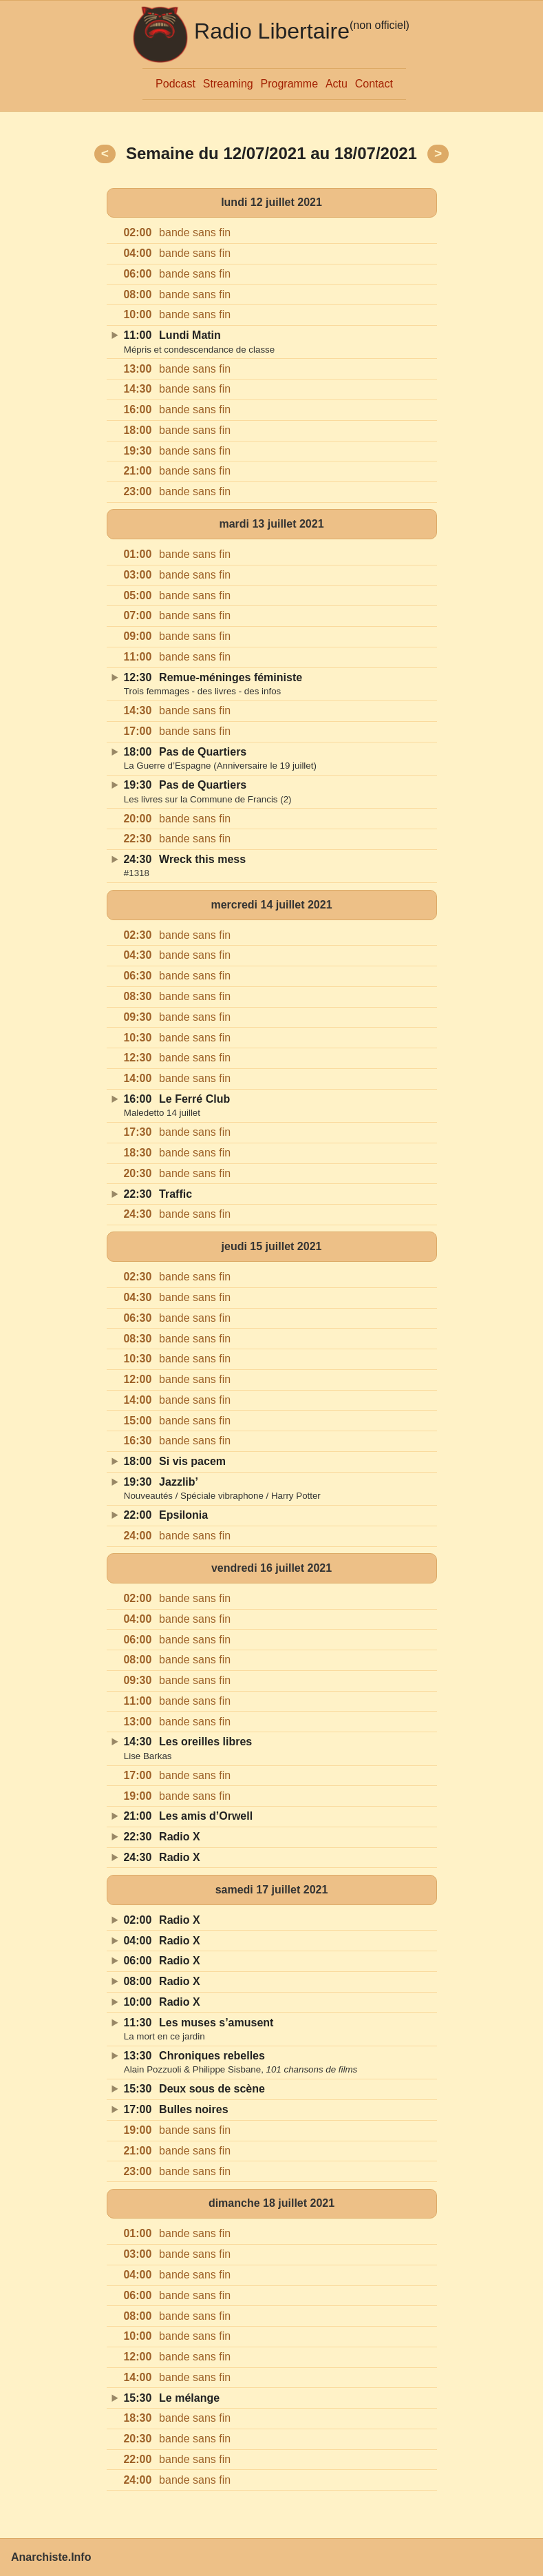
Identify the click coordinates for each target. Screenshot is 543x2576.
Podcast (175, 84)
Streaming (228, 84)
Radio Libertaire (272, 31)
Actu (337, 84)
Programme (290, 84)
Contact (374, 84)
